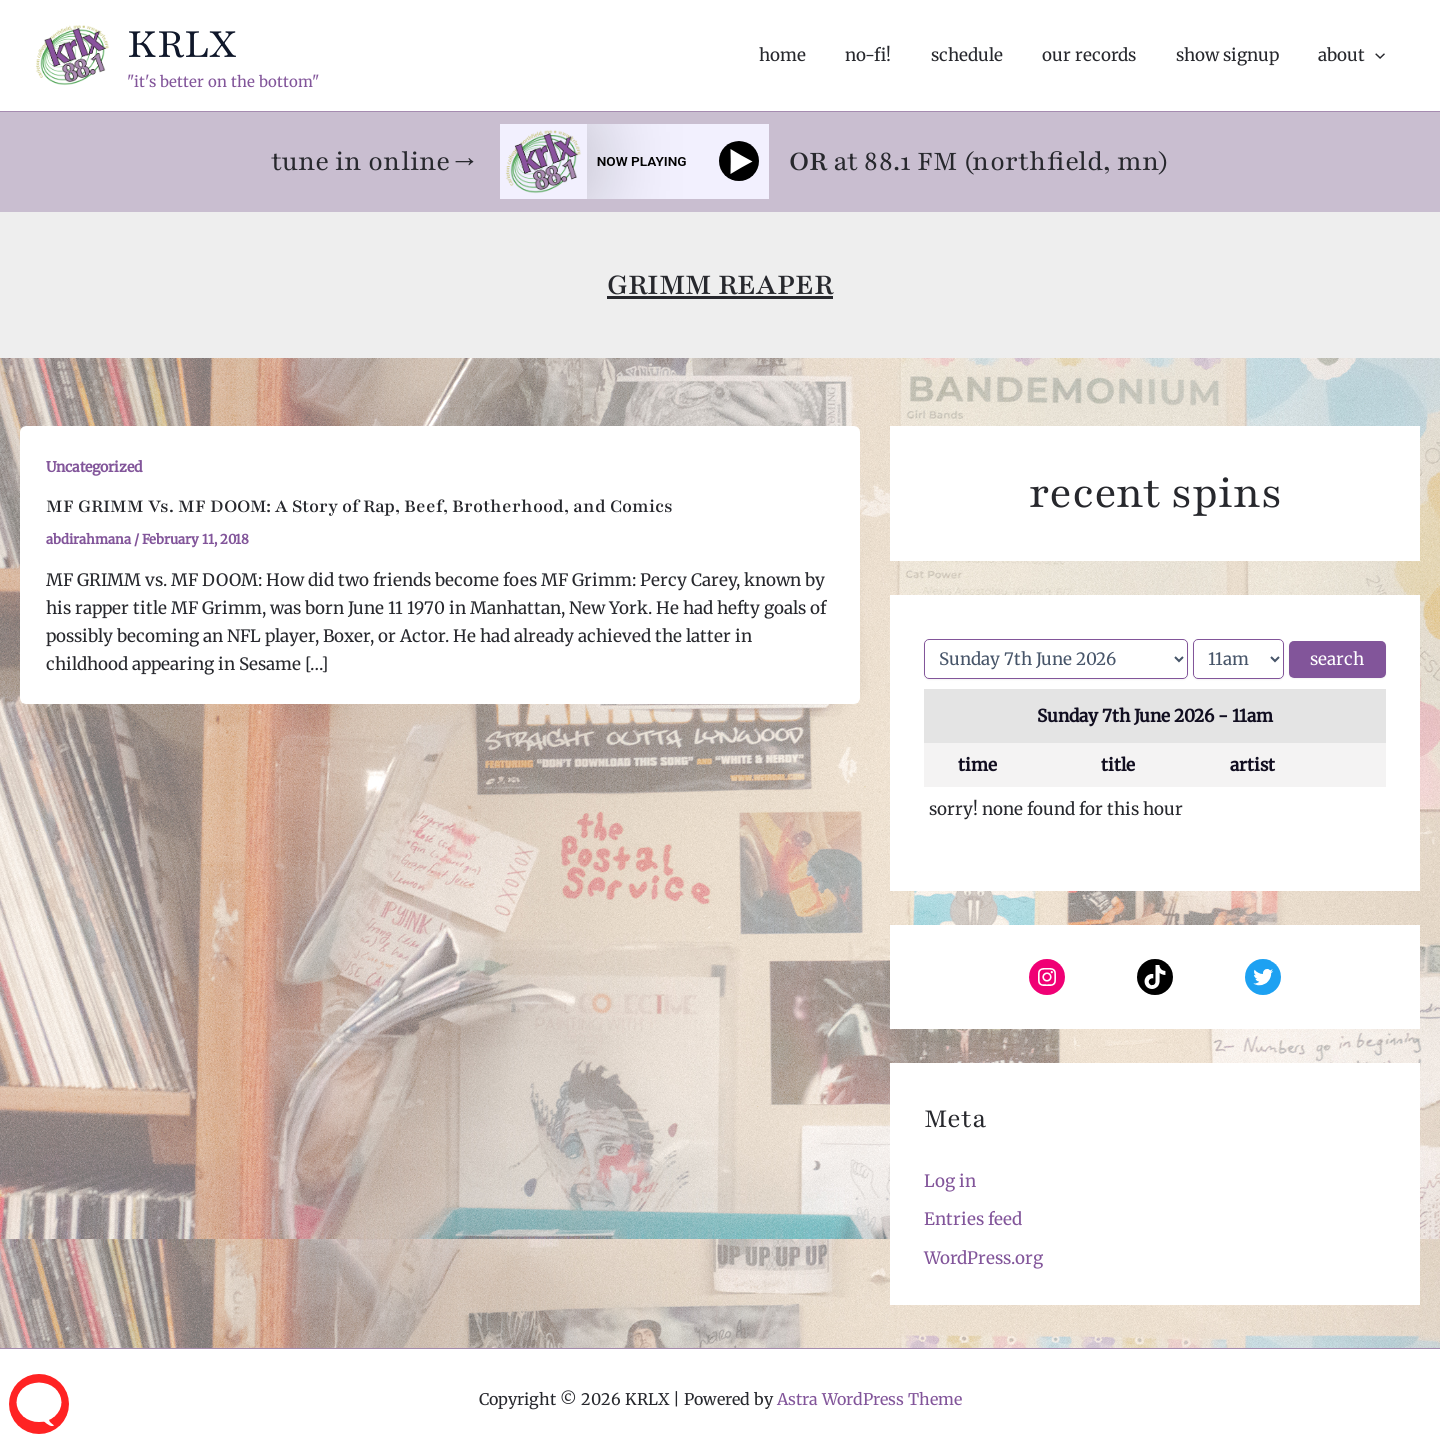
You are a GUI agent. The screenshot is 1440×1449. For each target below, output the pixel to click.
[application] (1378, 55)
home (812, 55)
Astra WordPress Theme (869, 1399)
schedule (986, 55)
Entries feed (973, 1219)
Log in (950, 1181)
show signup (1235, 55)
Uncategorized (94, 467)
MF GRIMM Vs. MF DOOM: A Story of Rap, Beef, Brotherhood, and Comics (359, 506)
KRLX (182, 44)
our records (1103, 55)
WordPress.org (983, 1258)
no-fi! (893, 55)
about (1354, 55)
